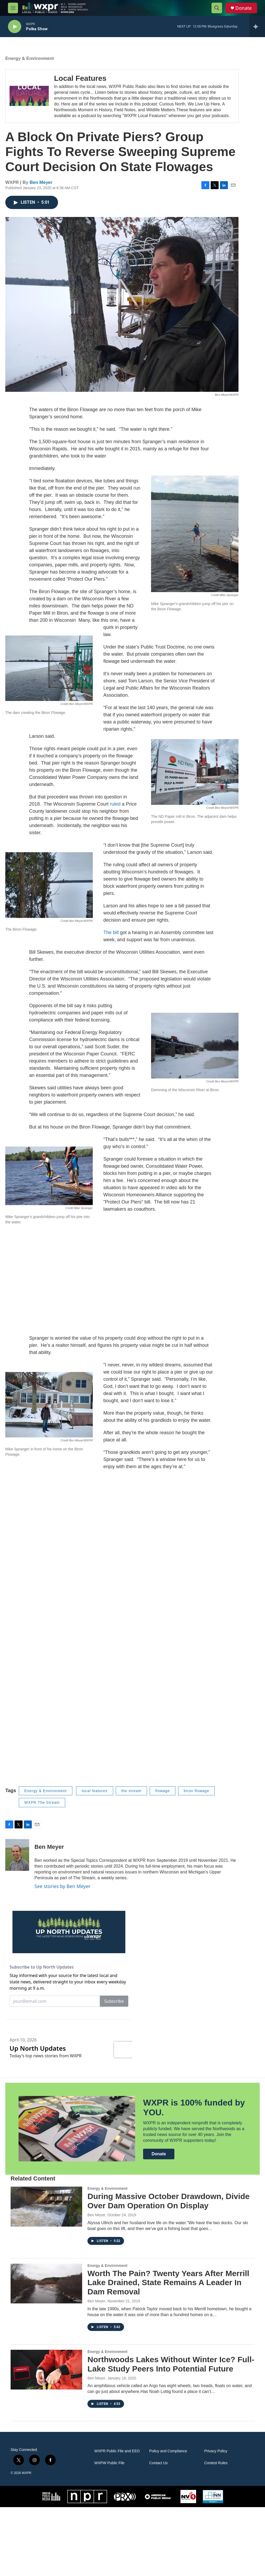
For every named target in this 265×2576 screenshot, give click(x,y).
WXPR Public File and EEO (117, 2520)
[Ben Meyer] (17, 1860)
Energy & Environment (29, 63)
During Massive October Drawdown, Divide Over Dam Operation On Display (168, 2270)
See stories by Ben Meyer (62, 1891)
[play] (14, 27)
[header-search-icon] (216, 8)
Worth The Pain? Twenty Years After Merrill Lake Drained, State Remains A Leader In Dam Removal (168, 2351)
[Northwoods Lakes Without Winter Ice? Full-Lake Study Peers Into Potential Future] (46, 2438)
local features (94, 1796)
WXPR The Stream (42, 1808)
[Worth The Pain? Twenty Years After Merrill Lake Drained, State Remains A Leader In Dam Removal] (46, 2352)
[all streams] (257, 26)
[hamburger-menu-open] (13, 8)
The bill (111, 937)
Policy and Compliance (168, 2520)
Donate (243, 8)
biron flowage (196, 1796)
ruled (115, 809)
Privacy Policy (215, 2520)
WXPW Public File (109, 2532)
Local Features (80, 83)
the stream (131, 1796)
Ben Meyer (41, 187)
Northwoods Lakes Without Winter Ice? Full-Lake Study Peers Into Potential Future (170, 2433)
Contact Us (158, 2532)
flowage (162, 1796)
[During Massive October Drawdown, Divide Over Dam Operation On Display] (46, 2275)
